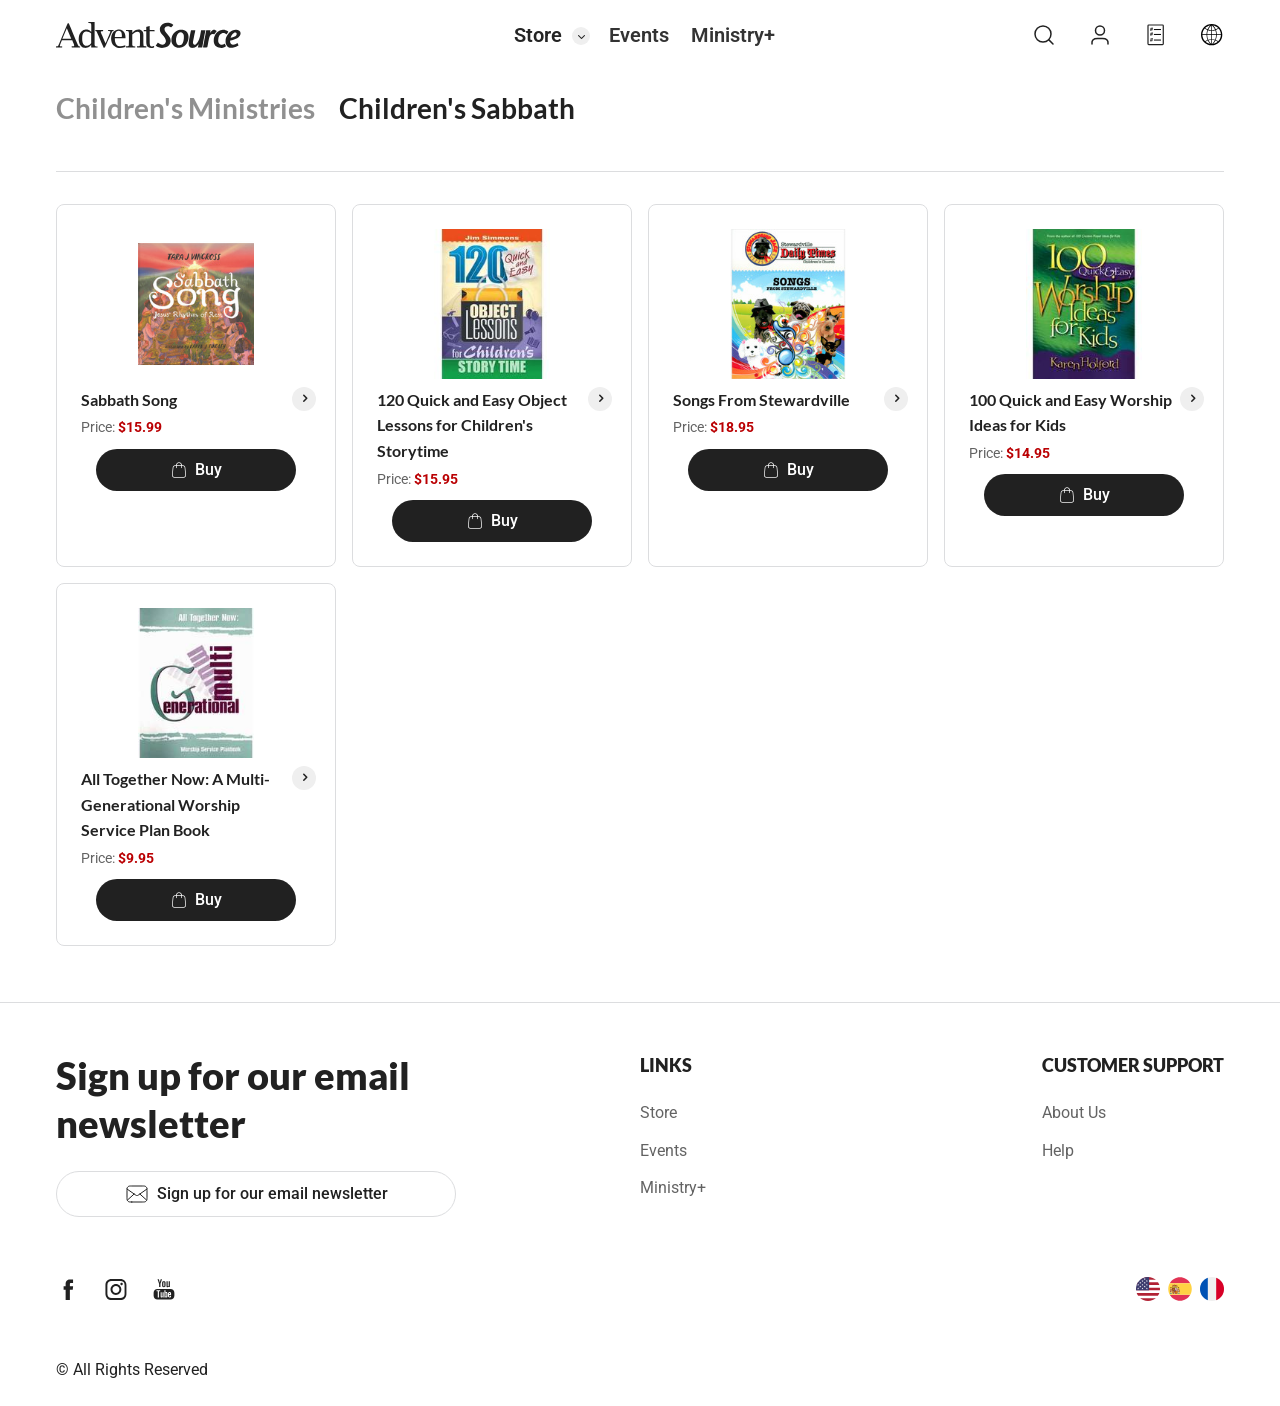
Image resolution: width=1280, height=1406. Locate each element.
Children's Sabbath (457, 108)
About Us (1074, 1112)
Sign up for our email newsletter (256, 1194)
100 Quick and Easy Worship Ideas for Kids (1070, 412)
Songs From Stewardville (761, 399)
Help (1058, 1150)
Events (639, 35)
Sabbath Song (129, 399)
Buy (196, 469)
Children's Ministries (185, 108)
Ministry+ (733, 35)
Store (538, 35)
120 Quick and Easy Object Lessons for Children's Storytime (472, 425)
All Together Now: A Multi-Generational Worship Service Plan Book (175, 804)
